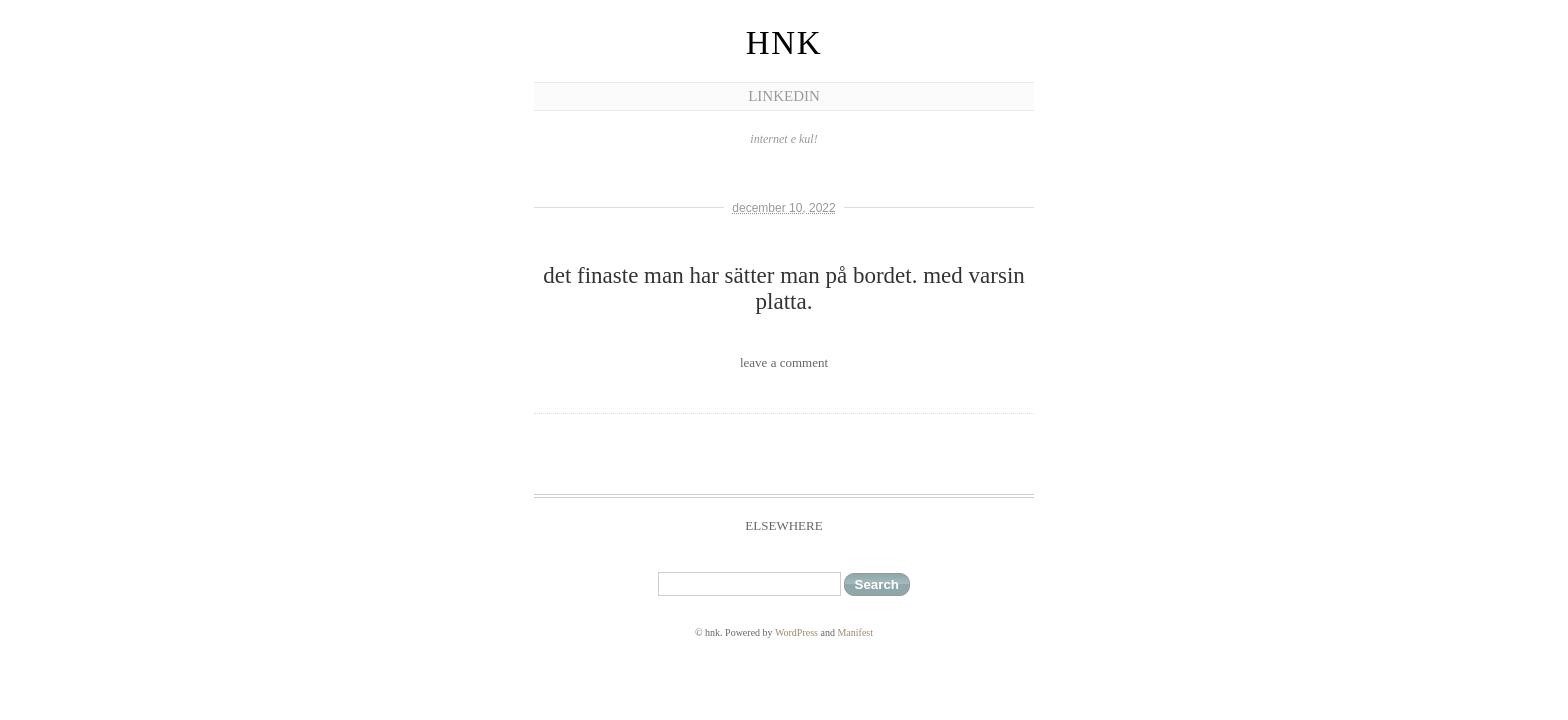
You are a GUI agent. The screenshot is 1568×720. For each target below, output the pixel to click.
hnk (784, 43)
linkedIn (784, 96)
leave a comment (784, 362)
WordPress (796, 632)
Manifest (855, 632)
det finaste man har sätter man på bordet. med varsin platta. (784, 288)
